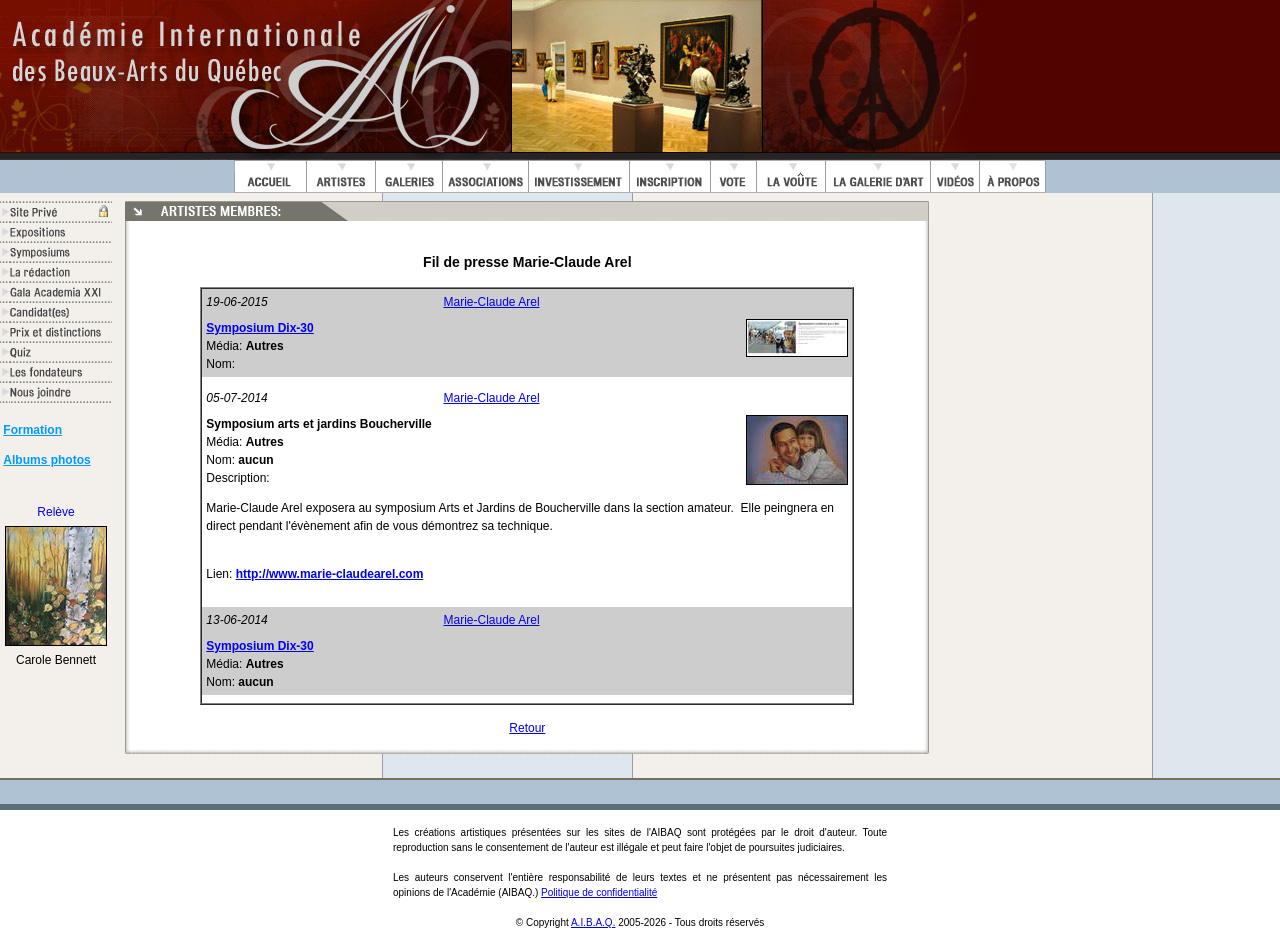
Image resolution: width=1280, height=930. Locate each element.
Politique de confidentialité (599, 892)
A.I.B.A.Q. (593, 922)
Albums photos (46, 460)
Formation (32, 430)
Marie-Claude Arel (492, 302)
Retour (527, 728)
